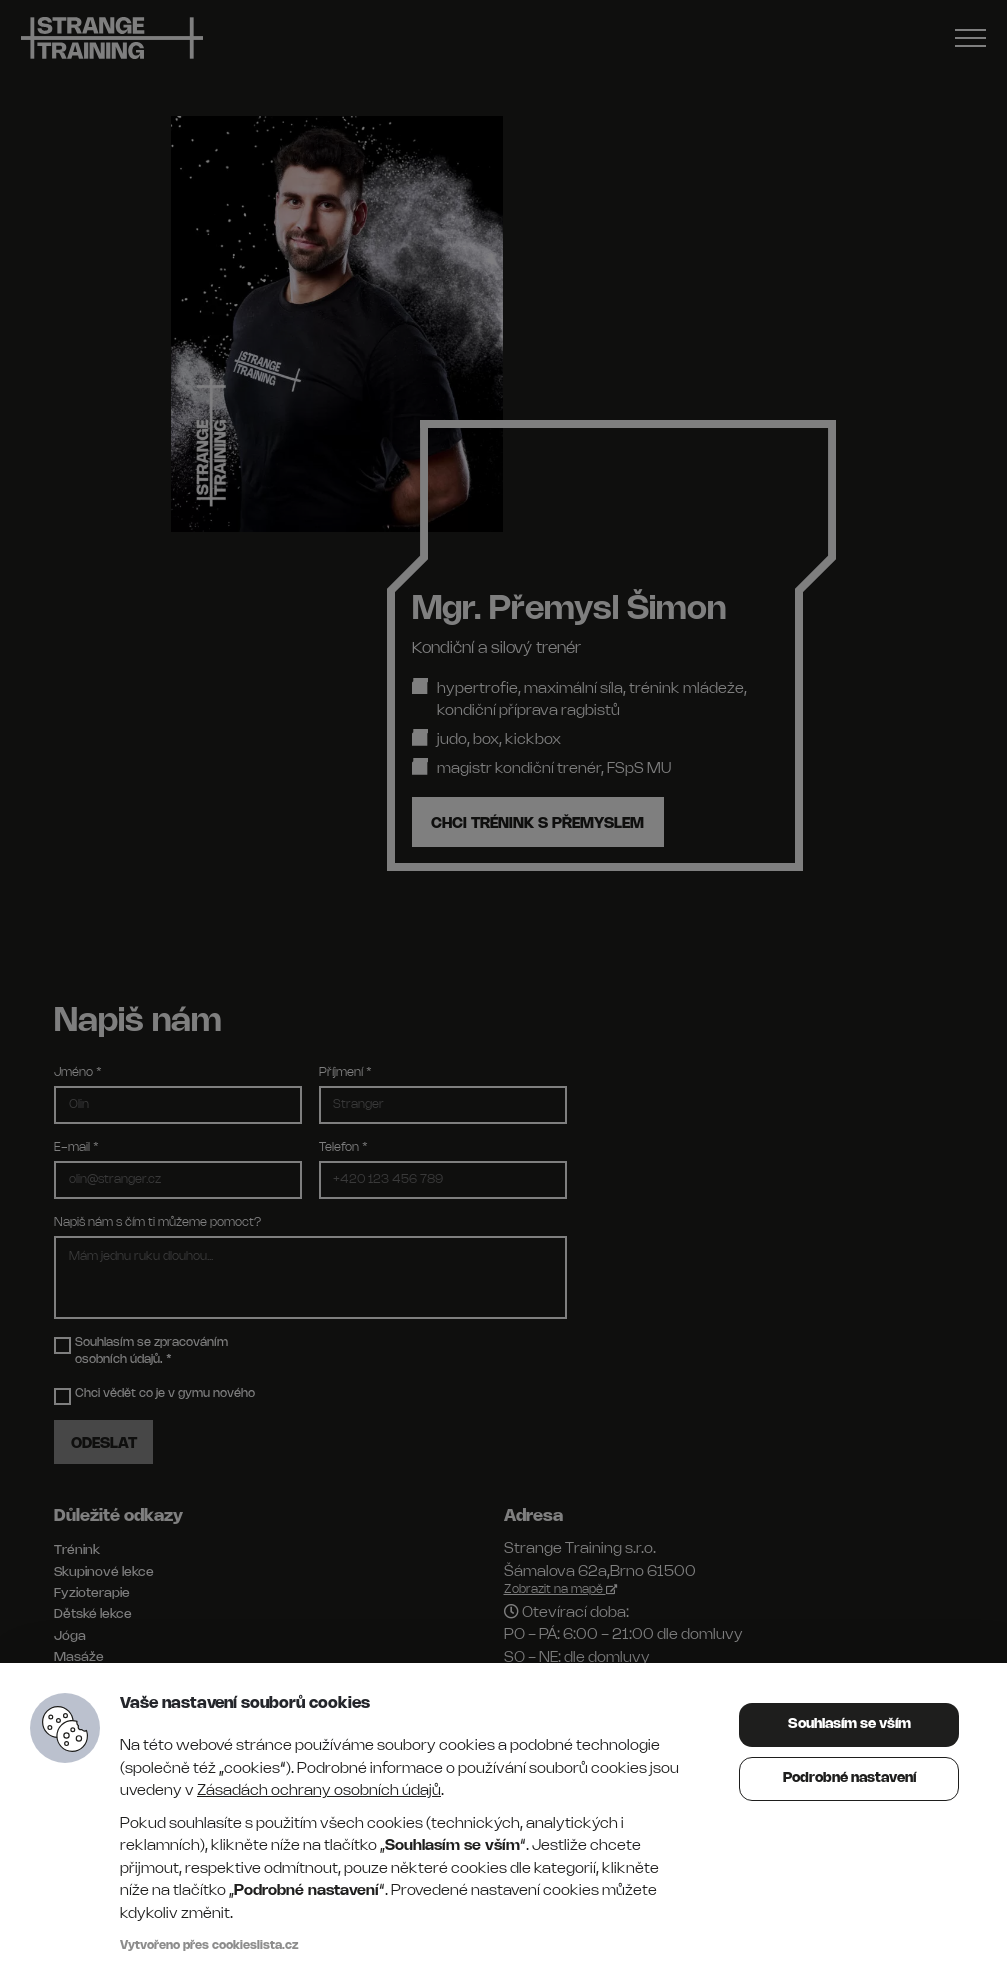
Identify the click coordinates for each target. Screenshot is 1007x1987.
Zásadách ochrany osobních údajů (319, 1791)
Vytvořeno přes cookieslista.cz (209, 1945)
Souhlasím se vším (849, 1724)
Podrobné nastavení (849, 1778)
